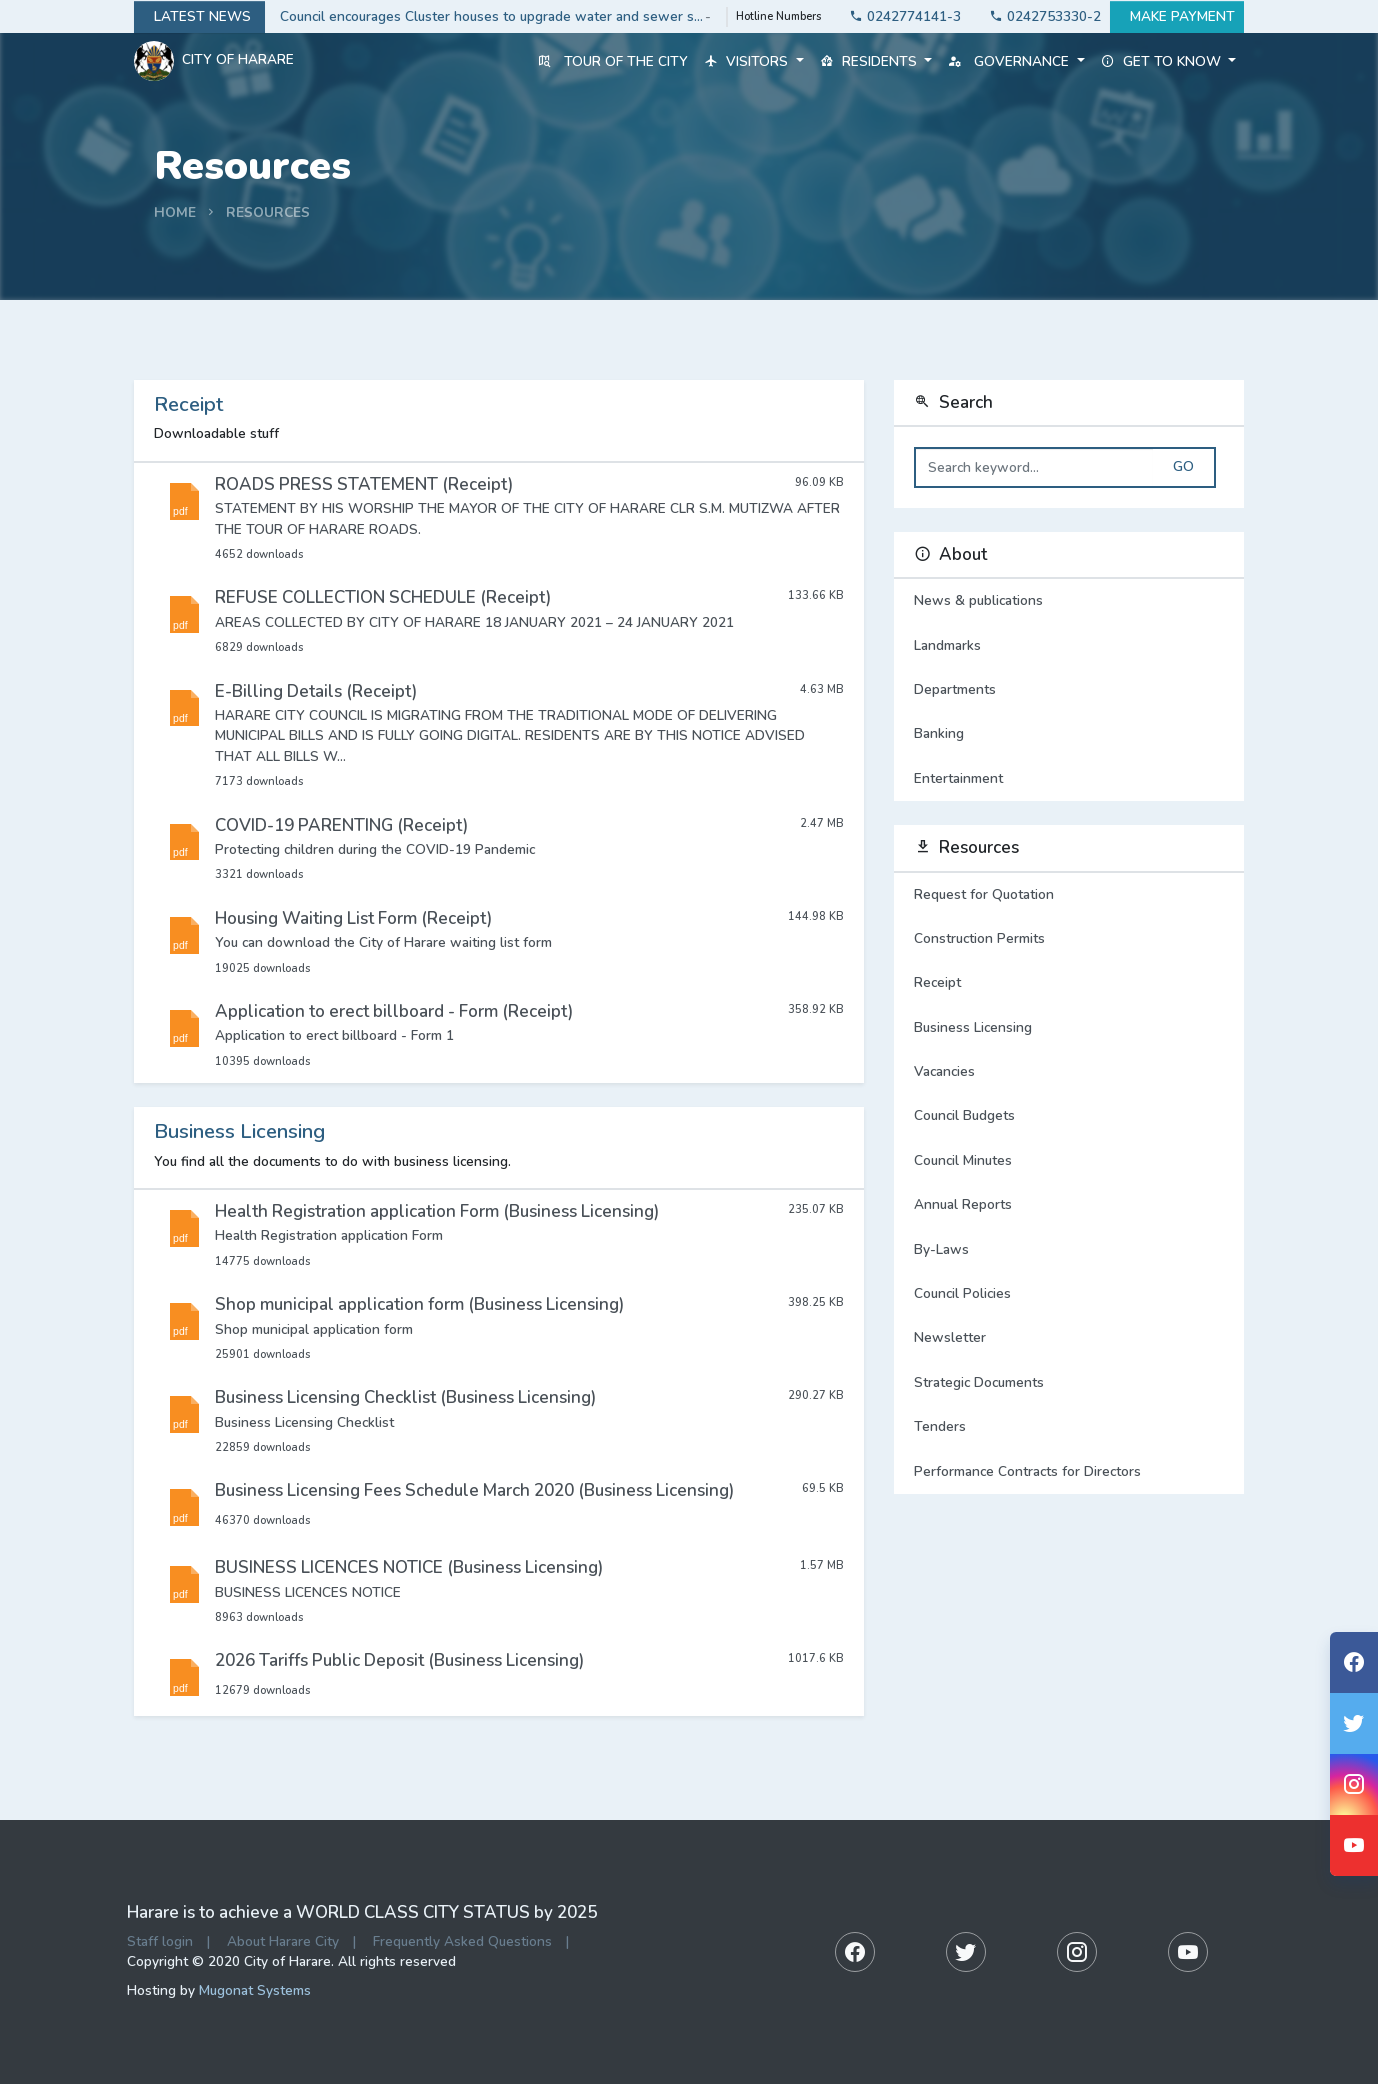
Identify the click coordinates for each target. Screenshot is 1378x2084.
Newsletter (950, 1337)
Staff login (160, 1941)
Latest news (199, 17)
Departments (1069, 690)
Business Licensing (973, 1027)
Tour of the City (613, 61)
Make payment (1177, 17)
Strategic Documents (979, 1382)
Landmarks (1069, 646)
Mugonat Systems (255, 1990)
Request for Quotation (984, 894)
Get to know (1168, 61)
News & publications (1069, 601)
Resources (268, 213)
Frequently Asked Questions (462, 1941)
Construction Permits (979, 938)
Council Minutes (963, 1160)
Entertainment (1069, 779)
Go (1183, 467)
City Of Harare (214, 61)
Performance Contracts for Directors (1027, 1471)
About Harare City (283, 1941)
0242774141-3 (899, 16)
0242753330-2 (1039, 16)
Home (175, 213)
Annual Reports (963, 1204)
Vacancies (944, 1071)
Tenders (940, 1426)
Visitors (753, 61)
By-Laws (941, 1249)
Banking (1069, 734)
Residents (876, 61)
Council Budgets (964, 1115)
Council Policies (962, 1293)
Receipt (937, 982)
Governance (1016, 61)
